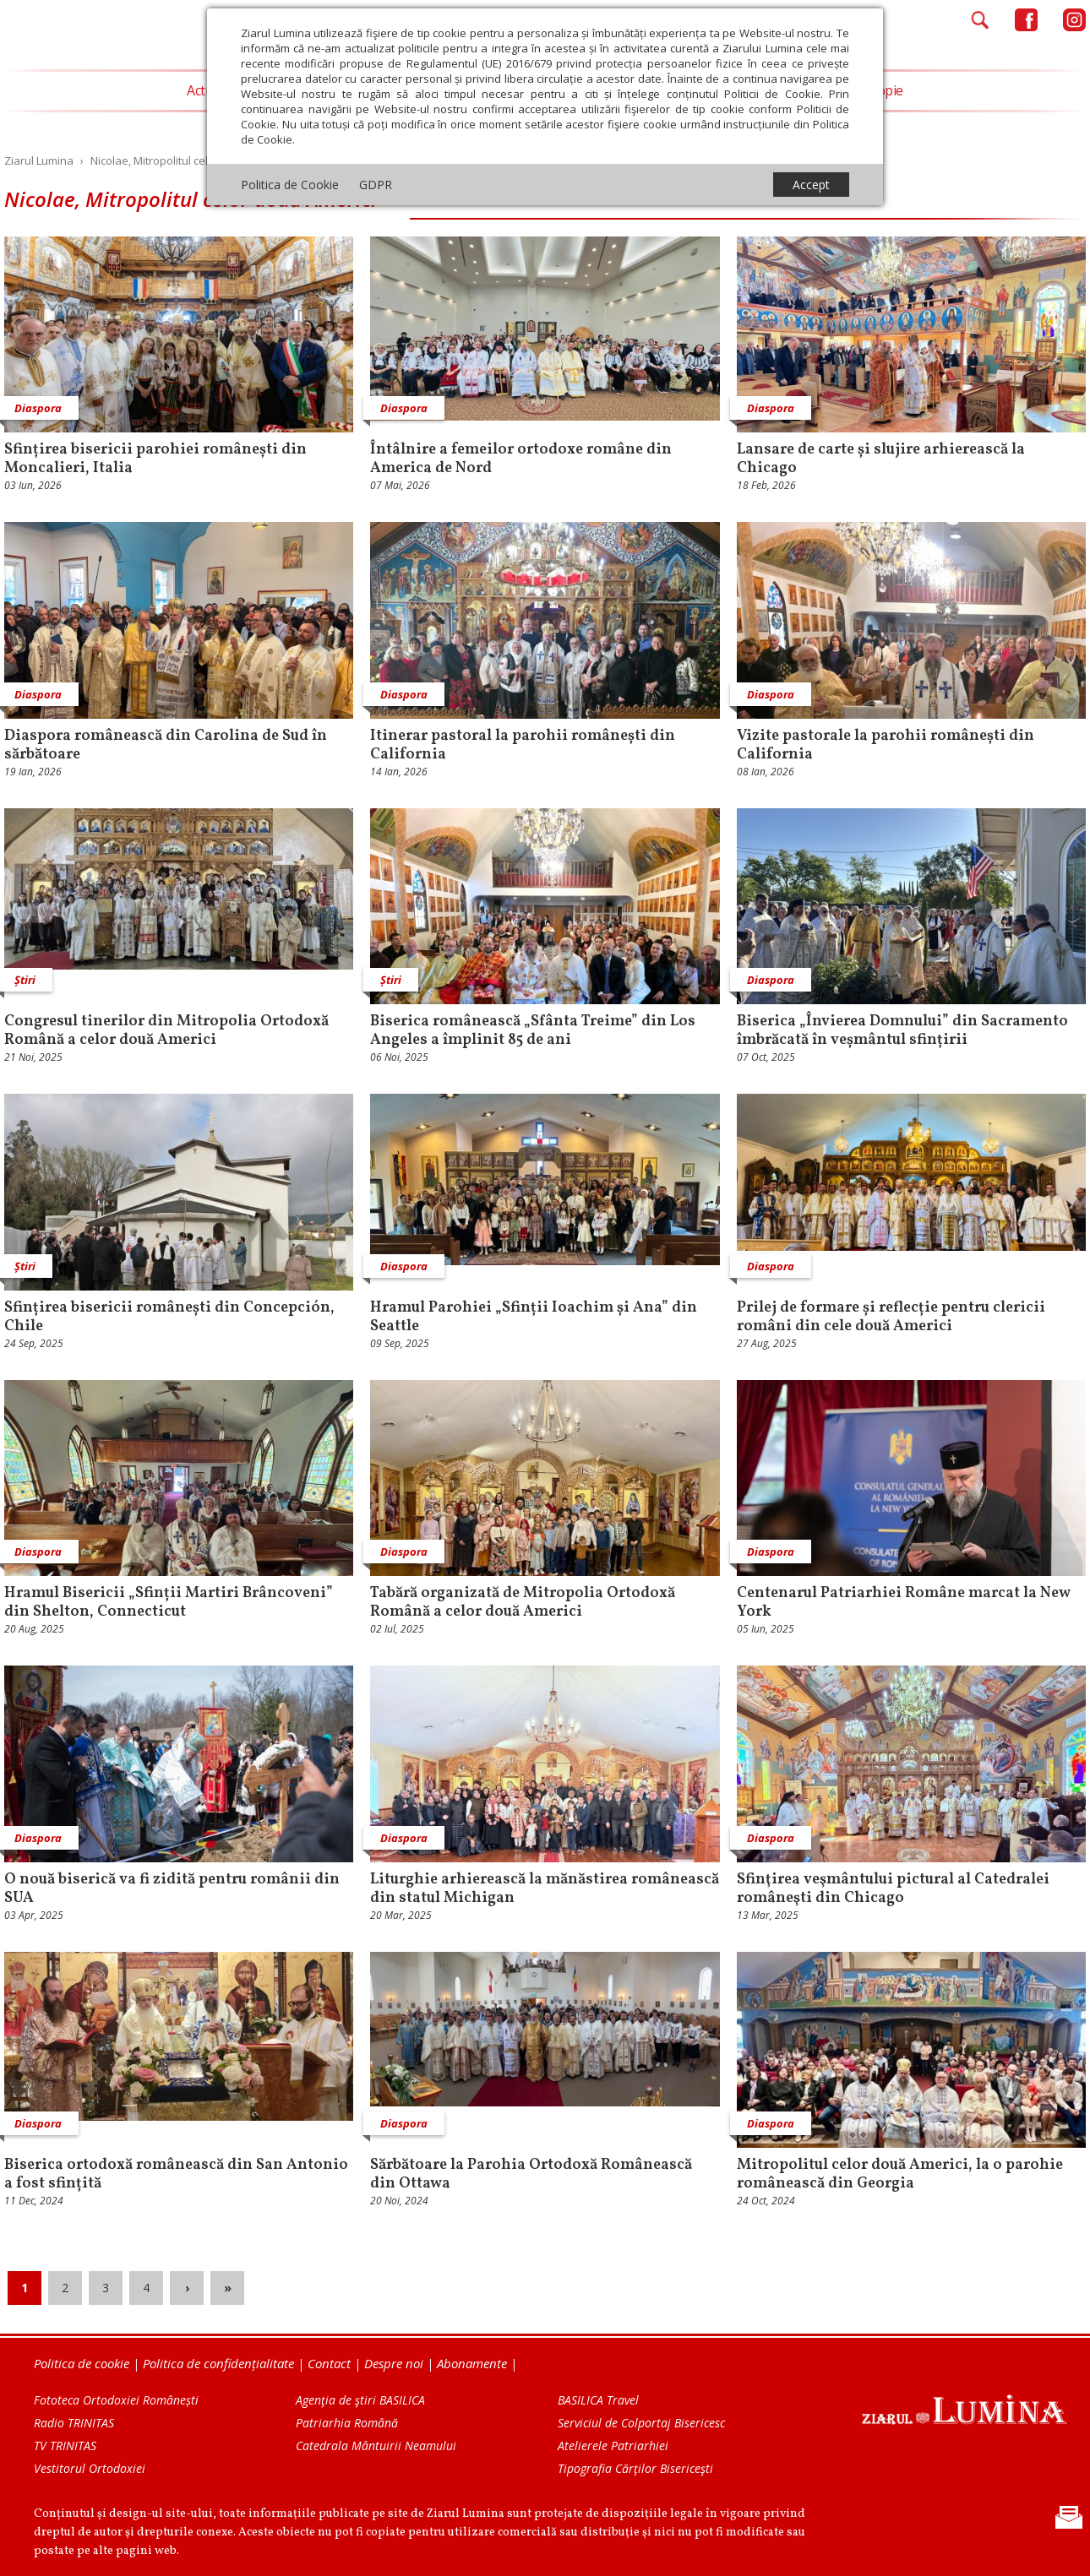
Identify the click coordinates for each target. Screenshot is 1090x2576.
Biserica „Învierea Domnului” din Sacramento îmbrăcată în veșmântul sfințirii (902, 1031)
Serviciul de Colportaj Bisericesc (641, 2423)
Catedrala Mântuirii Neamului (376, 2445)
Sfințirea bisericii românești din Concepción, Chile (169, 1317)
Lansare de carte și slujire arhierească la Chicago (881, 459)
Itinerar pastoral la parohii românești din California (522, 745)
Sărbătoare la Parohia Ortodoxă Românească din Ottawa (531, 2174)
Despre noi (393, 2363)
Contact (329, 2363)
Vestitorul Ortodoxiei (89, 2468)
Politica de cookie (81, 2363)
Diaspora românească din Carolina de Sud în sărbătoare (165, 745)
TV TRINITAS (65, 2445)
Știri (390, 979)
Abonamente (472, 2363)
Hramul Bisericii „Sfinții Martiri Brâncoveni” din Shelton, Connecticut (168, 1603)
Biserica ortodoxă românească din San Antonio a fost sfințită (176, 2174)
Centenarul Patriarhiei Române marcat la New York (904, 1603)
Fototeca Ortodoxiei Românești (116, 2400)
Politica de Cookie (290, 185)
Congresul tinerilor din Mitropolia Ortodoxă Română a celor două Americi (166, 1031)
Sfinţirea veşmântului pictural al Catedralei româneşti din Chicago (893, 1889)
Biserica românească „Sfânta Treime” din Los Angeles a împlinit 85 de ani (532, 1031)
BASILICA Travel (598, 2400)
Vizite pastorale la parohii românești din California (885, 745)
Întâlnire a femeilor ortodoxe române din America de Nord (521, 459)
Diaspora (404, 408)
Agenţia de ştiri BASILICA (360, 2400)
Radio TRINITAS (74, 2423)
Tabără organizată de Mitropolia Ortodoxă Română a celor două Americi (522, 1603)
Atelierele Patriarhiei (613, 2445)
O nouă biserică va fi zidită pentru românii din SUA (172, 1889)
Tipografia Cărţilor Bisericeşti (635, 2468)
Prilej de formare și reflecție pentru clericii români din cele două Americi (891, 1317)
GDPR (375, 185)
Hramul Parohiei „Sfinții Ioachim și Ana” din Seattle (533, 1317)
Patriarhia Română (347, 2423)
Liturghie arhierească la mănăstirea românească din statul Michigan (544, 1889)
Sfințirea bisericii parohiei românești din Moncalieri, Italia (155, 459)
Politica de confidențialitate (218, 2363)
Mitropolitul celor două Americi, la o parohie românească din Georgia (900, 2174)
